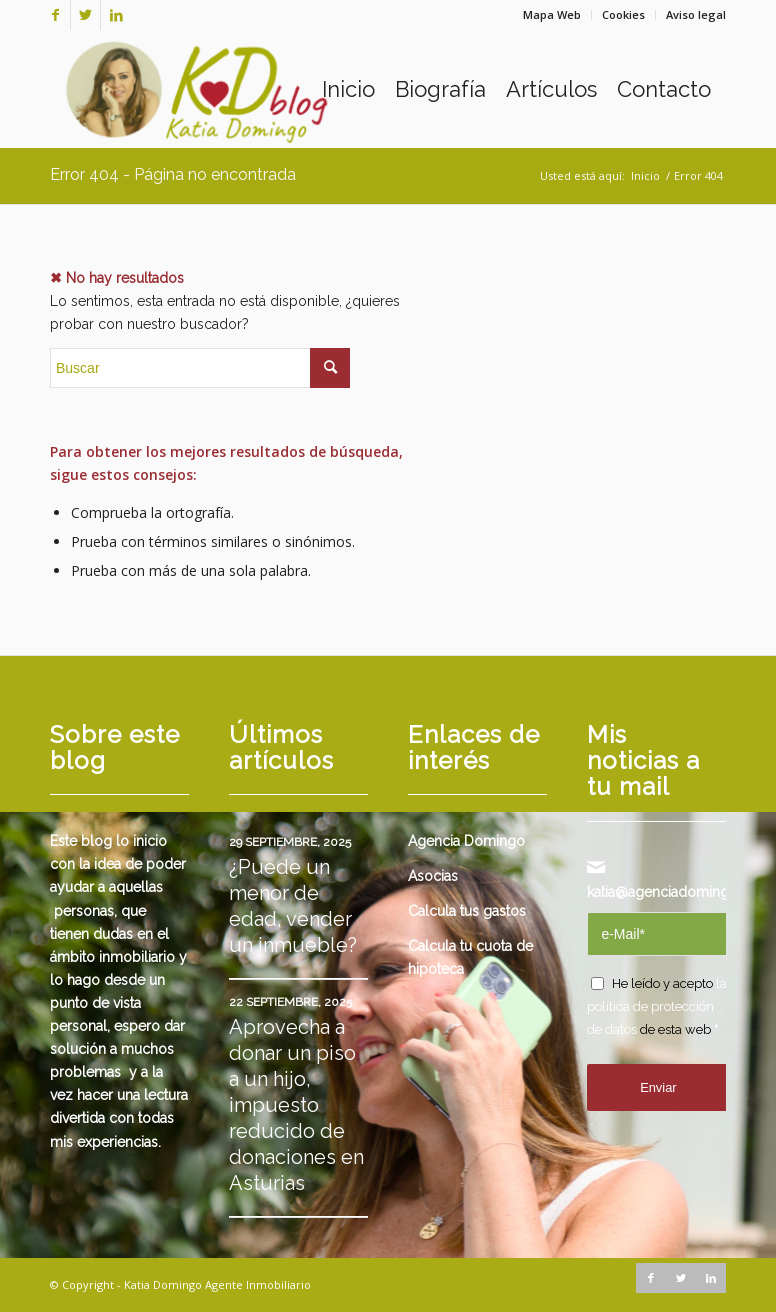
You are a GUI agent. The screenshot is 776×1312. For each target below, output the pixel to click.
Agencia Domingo (466, 841)
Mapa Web (552, 14)
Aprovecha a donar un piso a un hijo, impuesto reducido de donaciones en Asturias (296, 1105)
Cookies (623, 14)
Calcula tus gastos (467, 911)
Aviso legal (696, 14)
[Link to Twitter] (85, 15)
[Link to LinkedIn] (116, 15)
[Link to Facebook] (55, 15)
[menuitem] (552, 15)
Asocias (433, 876)
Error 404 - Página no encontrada (173, 174)
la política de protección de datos (657, 1006)
